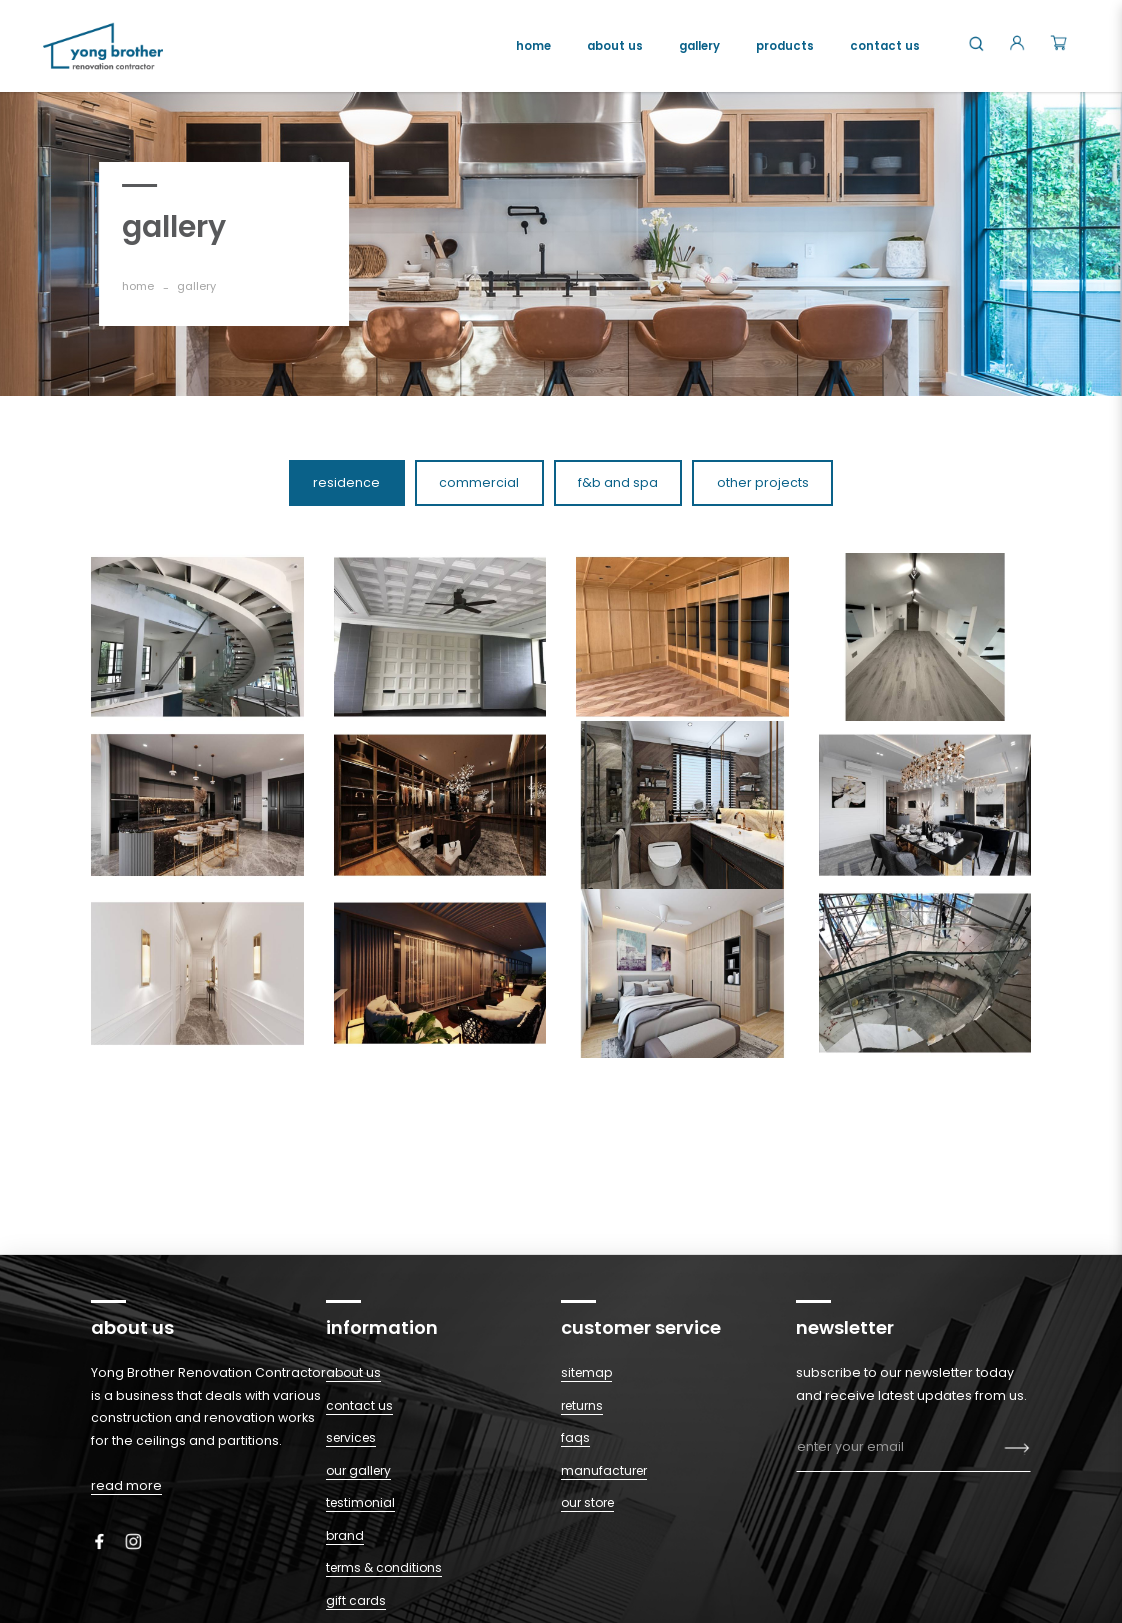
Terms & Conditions (384, 1567)
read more (126, 1485)
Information (382, 1327)
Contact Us (359, 1405)
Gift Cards (356, 1600)
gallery (196, 286)
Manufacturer (604, 1470)
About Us (353, 1372)
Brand (345, 1535)
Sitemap (586, 1372)
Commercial (479, 482)
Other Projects (763, 482)
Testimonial (360, 1502)
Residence (346, 482)
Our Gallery (358, 1470)
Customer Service (641, 1327)
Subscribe (1017, 1449)
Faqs (575, 1437)
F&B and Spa (618, 482)
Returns (582, 1405)
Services (351, 1437)
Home (138, 286)
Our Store (587, 1502)
